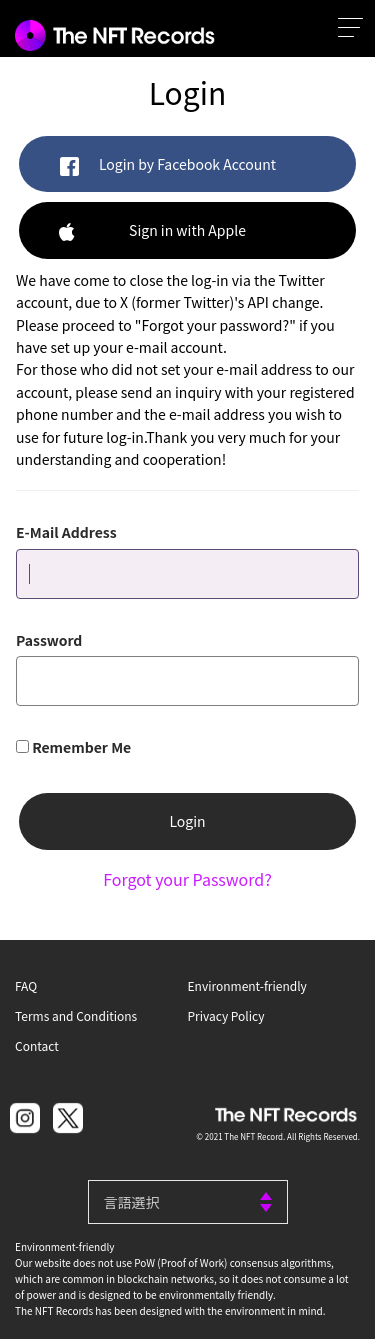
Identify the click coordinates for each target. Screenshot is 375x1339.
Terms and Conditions (76, 1015)
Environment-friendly (247, 985)
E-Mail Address (66, 532)
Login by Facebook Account (167, 165)
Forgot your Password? (187, 879)
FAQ (26, 985)
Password (49, 640)
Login (187, 821)
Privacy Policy (226, 1015)
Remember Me (81, 747)
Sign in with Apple (152, 231)
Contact (37, 1045)
